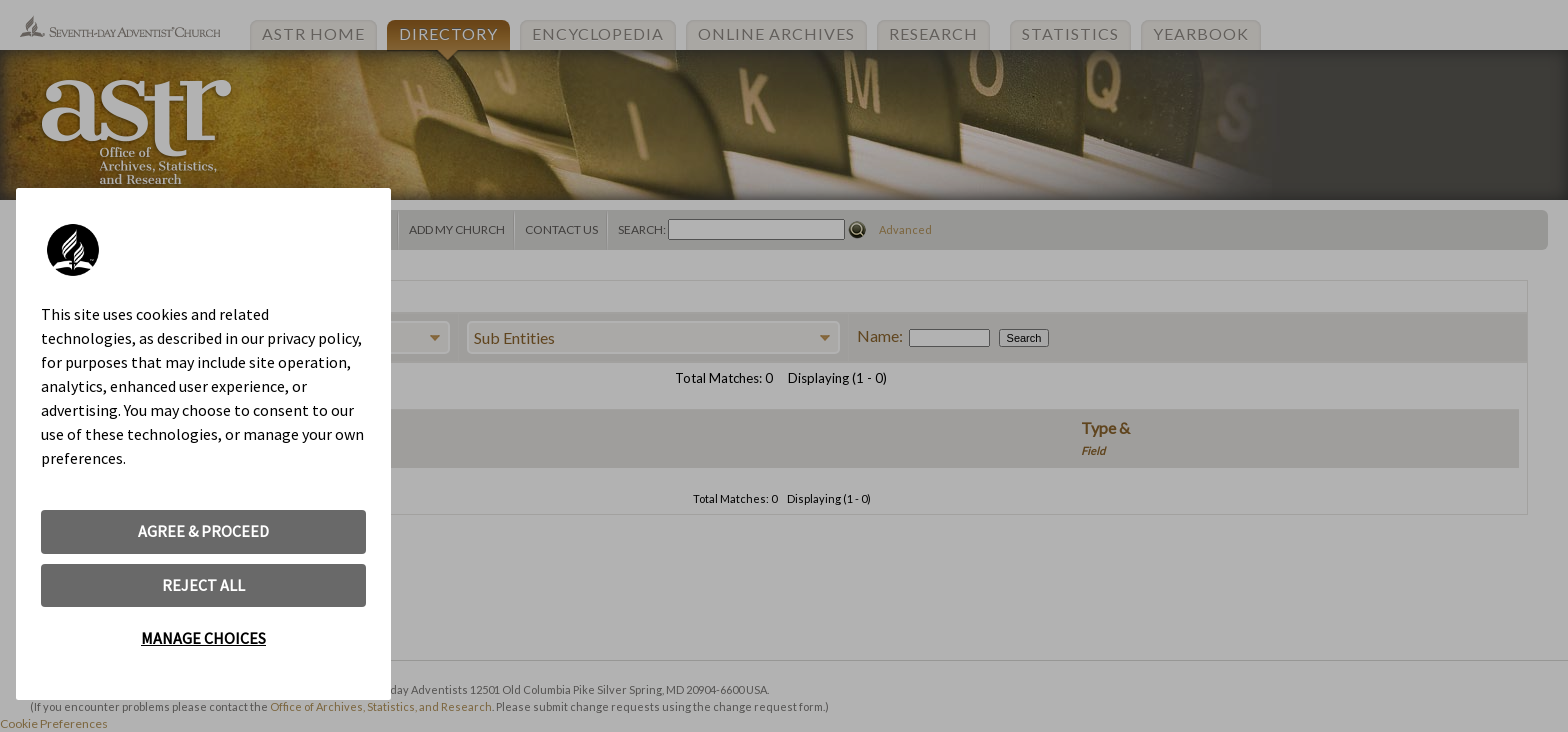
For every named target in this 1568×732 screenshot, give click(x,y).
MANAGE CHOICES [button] (203, 638)
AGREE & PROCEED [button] (203, 531)
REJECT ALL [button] (203, 585)
